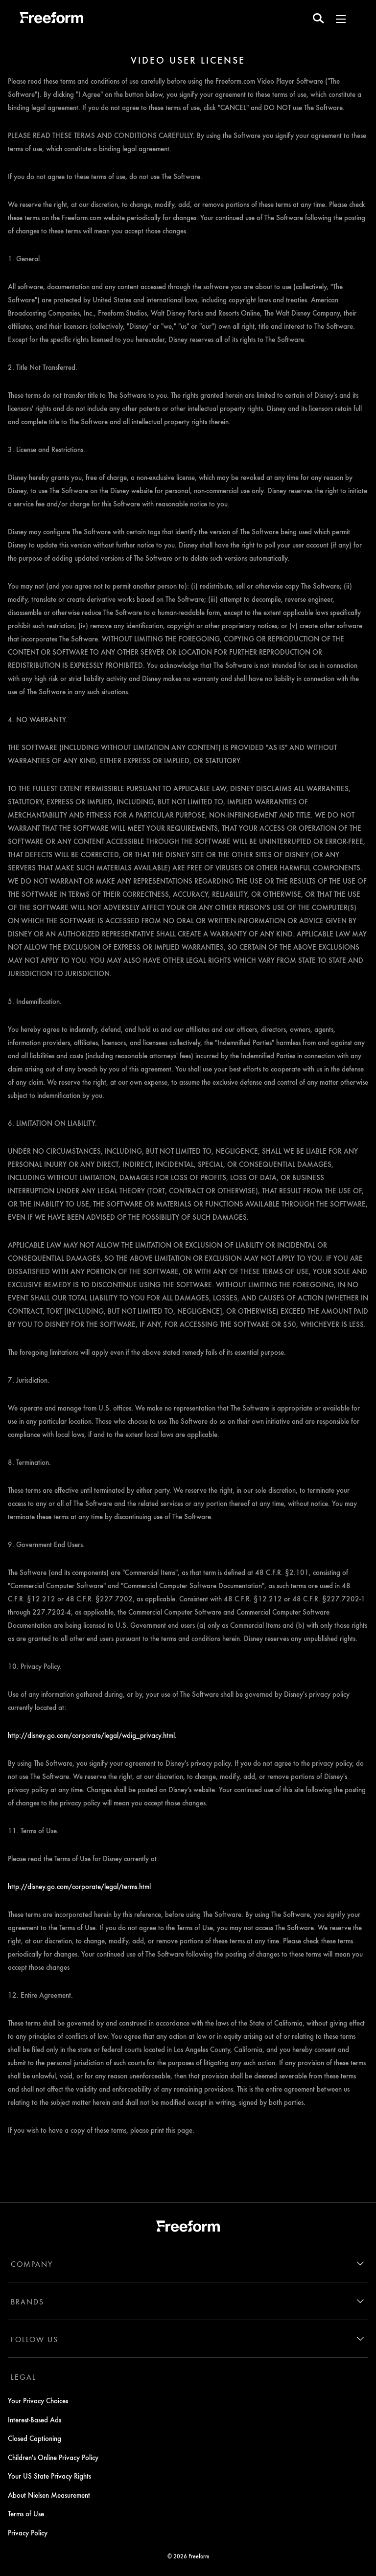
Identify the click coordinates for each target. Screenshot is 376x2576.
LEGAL (23, 2376)
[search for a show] (318, 17)
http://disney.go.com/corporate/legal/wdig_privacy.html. (92, 1735)
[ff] (51, 19)
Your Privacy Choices (38, 2400)
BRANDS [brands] (27, 2301)
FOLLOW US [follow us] (34, 2339)
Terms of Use (26, 2513)
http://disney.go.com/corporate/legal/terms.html (79, 1886)
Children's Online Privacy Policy (53, 2457)
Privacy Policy (27, 2532)
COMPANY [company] (32, 2263)
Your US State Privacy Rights (49, 2476)
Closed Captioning (34, 2438)
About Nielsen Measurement (49, 2495)
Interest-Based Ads (34, 2419)
